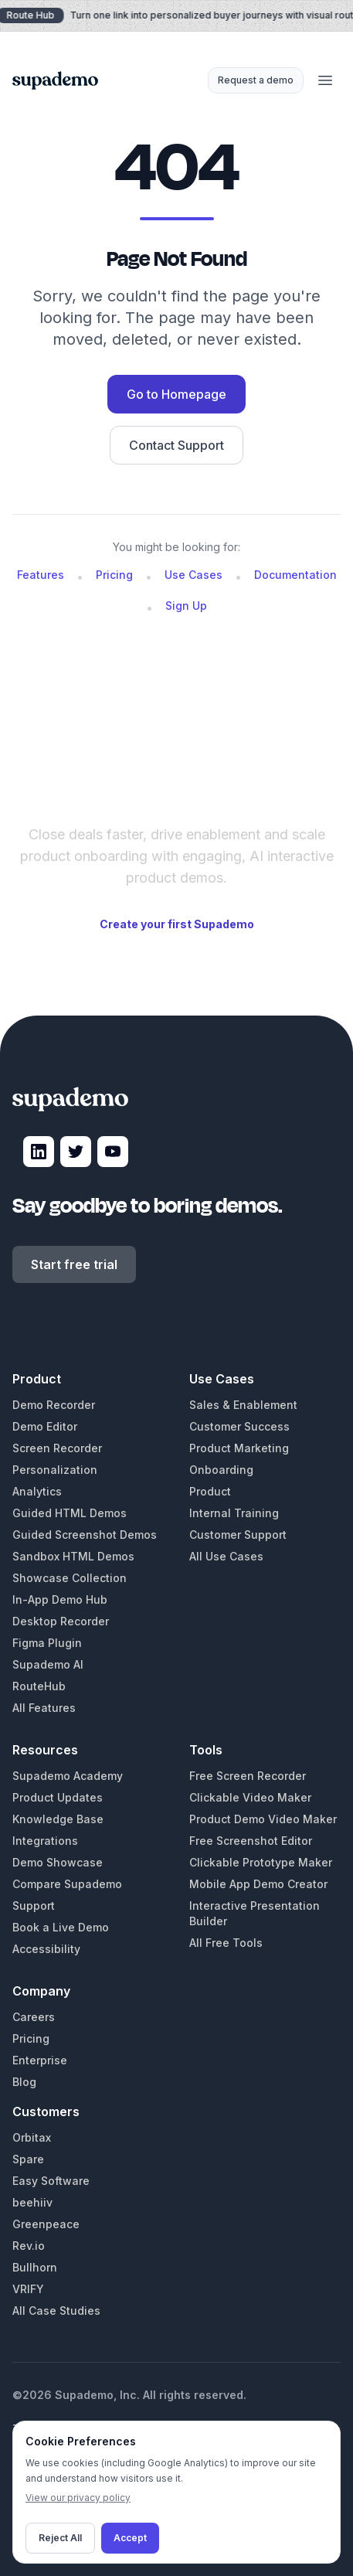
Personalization (54, 1469)
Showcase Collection (69, 1577)
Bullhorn (34, 2267)
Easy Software (51, 2180)
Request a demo (256, 80)
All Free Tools (226, 1942)
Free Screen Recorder (247, 1775)
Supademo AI (47, 1664)
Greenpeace (46, 2224)
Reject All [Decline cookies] (60, 2538)
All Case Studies (56, 2310)
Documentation (295, 574)
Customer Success (239, 1426)
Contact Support (176, 445)
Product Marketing (239, 1448)
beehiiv (32, 2202)
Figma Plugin (47, 1642)
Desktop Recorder (60, 1621)
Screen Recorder (57, 1448)
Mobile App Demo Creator (258, 1883)
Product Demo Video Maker (263, 1819)
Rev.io (28, 2245)
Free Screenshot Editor (250, 1840)
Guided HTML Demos (69, 1512)
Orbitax (31, 2137)
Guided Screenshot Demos (84, 1534)
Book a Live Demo (60, 1927)
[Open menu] (325, 80)
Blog (24, 2081)
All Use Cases (226, 1556)
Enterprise (39, 2060)
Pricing (114, 574)
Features (40, 574)
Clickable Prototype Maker (260, 1862)
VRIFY (28, 2288)
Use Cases (193, 574)
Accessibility (46, 1948)
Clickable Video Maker (250, 1797)
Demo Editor (44, 1426)
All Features (44, 1707)
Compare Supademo (67, 1883)
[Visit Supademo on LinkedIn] (38, 1151)
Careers (33, 2016)
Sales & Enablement (243, 1404)
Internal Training (234, 1512)
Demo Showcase (57, 1862)
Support (33, 1905)
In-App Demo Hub (59, 1599)
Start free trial (74, 1264)
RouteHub (39, 1686)
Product (210, 1491)
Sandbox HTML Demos (73, 1556)
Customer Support (238, 1534)
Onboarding (221, 1469)
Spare (28, 2159)
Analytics (37, 1491)
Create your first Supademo (177, 924)
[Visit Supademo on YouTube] (112, 1151)
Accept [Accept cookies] (130, 2538)
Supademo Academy (67, 1775)
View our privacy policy (78, 2497)
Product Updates (57, 1797)
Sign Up (186, 605)
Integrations (45, 1840)
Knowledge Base (58, 1819)
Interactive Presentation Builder (254, 1913)
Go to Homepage (176, 394)
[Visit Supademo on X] (75, 1151)
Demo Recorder (53, 1404)
